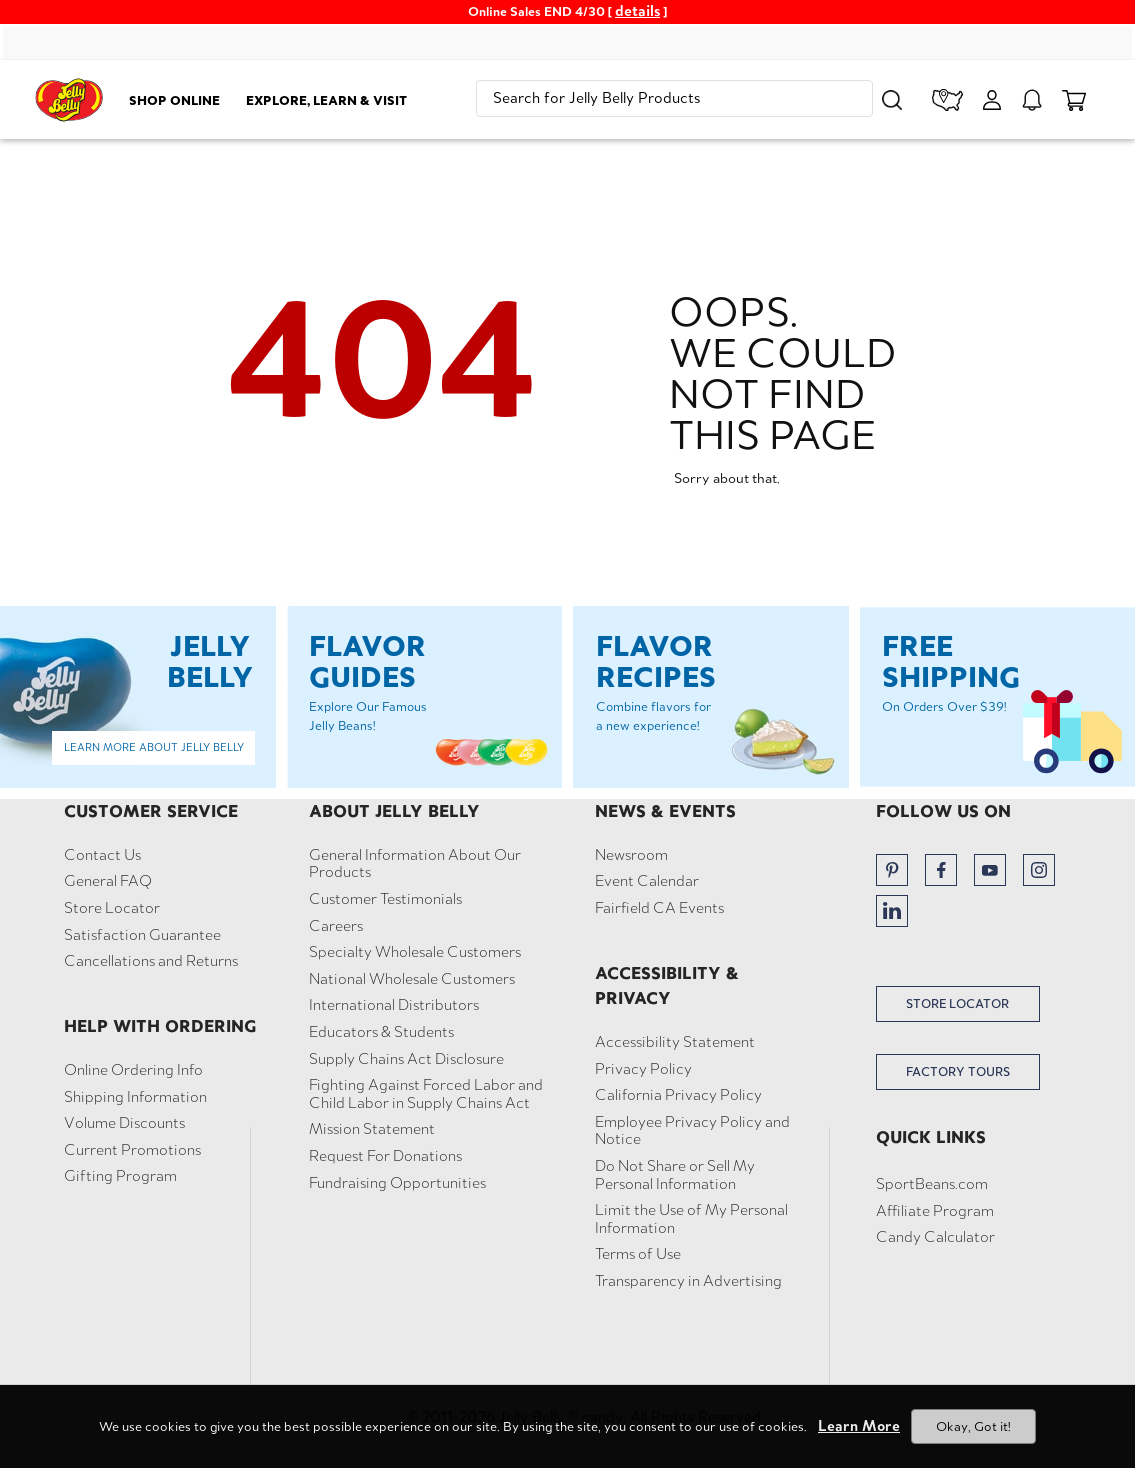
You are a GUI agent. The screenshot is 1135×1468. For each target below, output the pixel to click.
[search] (674, 98)
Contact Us (102, 855)
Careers (336, 926)
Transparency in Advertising (688, 1281)
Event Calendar (647, 881)
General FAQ (108, 881)
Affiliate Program (935, 1211)
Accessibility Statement (675, 1042)
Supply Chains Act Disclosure (406, 1059)
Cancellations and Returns (151, 961)
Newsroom (631, 855)
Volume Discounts (124, 1123)
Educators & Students (381, 1032)
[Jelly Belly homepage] (69, 103)
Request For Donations (385, 1156)
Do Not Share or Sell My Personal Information (675, 1174)
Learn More (859, 1425)
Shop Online (174, 100)
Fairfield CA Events (659, 908)
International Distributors (394, 1005)
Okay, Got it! (973, 1426)
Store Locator (112, 908)
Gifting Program (120, 1176)
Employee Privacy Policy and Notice (692, 1130)
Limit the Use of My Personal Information (691, 1218)
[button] (892, 100)
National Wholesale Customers (412, 979)
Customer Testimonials (385, 899)
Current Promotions (132, 1150)
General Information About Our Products (415, 863)
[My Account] (992, 99)
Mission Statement (372, 1129)
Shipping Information (135, 1097)
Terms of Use (638, 1254)
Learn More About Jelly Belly (154, 747)
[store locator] (948, 99)
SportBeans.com (932, 1184)
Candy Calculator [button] (935, 1237)
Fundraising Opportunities (397, 1183)
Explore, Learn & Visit (326, 100)
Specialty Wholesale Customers (415, 952)
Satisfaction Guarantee (142, 935)
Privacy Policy (643, 1069)
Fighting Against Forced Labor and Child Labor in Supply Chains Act (426, 1093)
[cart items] (1074, 99)
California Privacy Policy (678, 1095)
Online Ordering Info (133, 1070)
